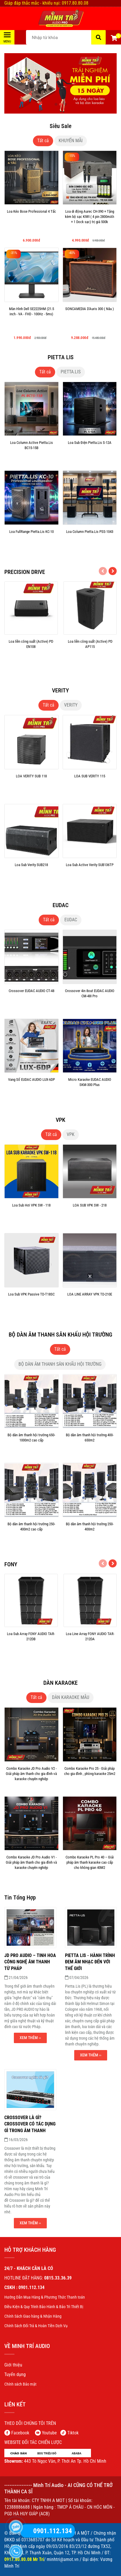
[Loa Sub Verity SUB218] (31, 875)
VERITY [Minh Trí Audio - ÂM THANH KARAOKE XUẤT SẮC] (70, 705)
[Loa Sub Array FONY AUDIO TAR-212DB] (31, 1644)
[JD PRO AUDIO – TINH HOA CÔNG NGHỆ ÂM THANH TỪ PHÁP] (30, 1962)
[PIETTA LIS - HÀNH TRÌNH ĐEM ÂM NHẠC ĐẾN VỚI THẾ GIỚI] (90, 1962)
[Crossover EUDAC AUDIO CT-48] (31, 1001)
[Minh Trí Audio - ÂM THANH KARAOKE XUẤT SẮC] (60, 18)
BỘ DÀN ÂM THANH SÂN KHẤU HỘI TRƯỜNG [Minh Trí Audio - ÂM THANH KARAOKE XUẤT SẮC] (59, 1364)
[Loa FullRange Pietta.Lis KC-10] (31, 542)
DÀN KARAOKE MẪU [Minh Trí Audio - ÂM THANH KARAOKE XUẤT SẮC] (70, 1697)
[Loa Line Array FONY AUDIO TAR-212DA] (90, 1644)
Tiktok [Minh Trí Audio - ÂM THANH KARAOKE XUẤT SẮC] (73, 2433)
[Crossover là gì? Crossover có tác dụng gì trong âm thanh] (29, 2124)
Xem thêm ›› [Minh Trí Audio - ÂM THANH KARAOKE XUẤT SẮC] (30, 2037)
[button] (114, 38)
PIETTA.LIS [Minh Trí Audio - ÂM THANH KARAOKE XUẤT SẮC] (71, 372)
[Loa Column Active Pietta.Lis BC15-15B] (31, 453)
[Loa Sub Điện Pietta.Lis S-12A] (90, 453)
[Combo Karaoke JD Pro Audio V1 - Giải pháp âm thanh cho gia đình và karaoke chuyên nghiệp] (31, 1868)
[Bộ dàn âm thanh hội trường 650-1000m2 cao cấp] (31, 1445)
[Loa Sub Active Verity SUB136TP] (90, 875)
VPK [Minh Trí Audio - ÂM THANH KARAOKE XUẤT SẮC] (71, 1134)
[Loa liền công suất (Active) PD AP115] (90, 652)
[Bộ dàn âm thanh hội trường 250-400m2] (90, 1534)
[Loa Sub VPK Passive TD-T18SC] (31, 1305)
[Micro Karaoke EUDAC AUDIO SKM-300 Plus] (90, 1090)
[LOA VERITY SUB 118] (31, 787)
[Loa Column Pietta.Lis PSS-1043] (90, 542)
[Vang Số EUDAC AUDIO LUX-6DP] (31, 1090)
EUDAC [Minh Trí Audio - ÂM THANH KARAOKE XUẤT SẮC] (70, 919)
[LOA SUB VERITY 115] (90, 787)
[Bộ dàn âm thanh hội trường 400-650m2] (90, 1445)
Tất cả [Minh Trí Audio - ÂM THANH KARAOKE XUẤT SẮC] (43, 140)
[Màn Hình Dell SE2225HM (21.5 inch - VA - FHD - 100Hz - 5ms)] (31, 319)
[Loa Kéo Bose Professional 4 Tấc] (31, 222)
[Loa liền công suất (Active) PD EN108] (31, 652)
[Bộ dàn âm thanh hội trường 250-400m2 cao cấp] (31, 1534)
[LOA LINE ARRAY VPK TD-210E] (90, 1305)
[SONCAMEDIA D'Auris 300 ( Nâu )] (90, 319)
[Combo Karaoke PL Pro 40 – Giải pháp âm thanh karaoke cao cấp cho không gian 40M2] (90, 1868)
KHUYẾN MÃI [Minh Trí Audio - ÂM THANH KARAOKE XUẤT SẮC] (71, 140)
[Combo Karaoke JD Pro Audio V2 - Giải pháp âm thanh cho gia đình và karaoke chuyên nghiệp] (31, 1779)
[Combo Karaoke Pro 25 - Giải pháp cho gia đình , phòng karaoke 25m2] (90, 1779)
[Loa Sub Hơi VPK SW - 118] (31, 1216)
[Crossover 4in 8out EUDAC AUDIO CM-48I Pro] (90, 1001)
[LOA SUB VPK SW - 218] (90, 1216)
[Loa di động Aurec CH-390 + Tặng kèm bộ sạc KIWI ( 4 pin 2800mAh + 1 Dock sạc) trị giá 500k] (90, 222)
